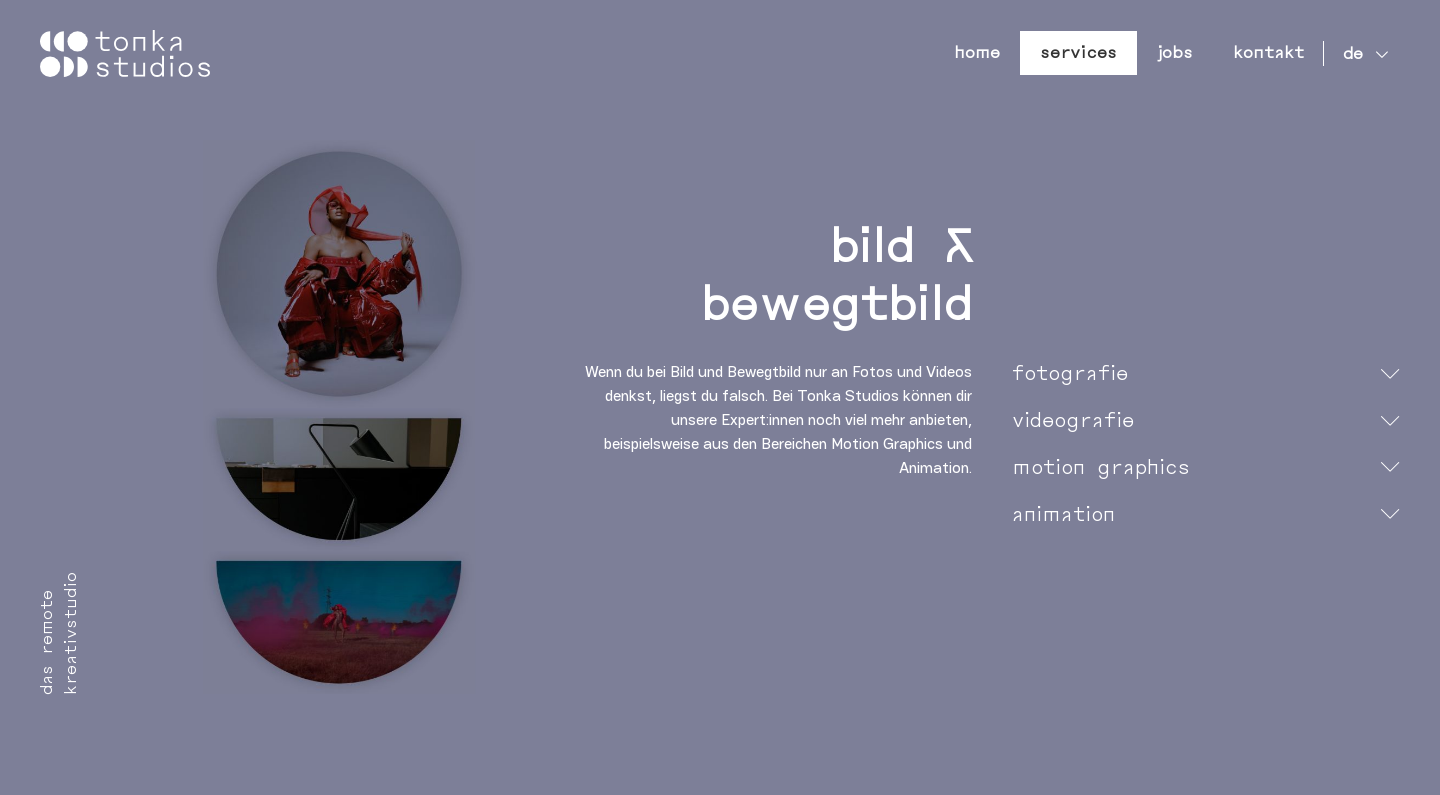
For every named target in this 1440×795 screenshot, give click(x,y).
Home (977, 52)
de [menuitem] (1353, 53)
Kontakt (1268, 52)
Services (1078, 52)
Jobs (1175, 52)
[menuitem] (1361, 53)
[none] (1361, 53)
